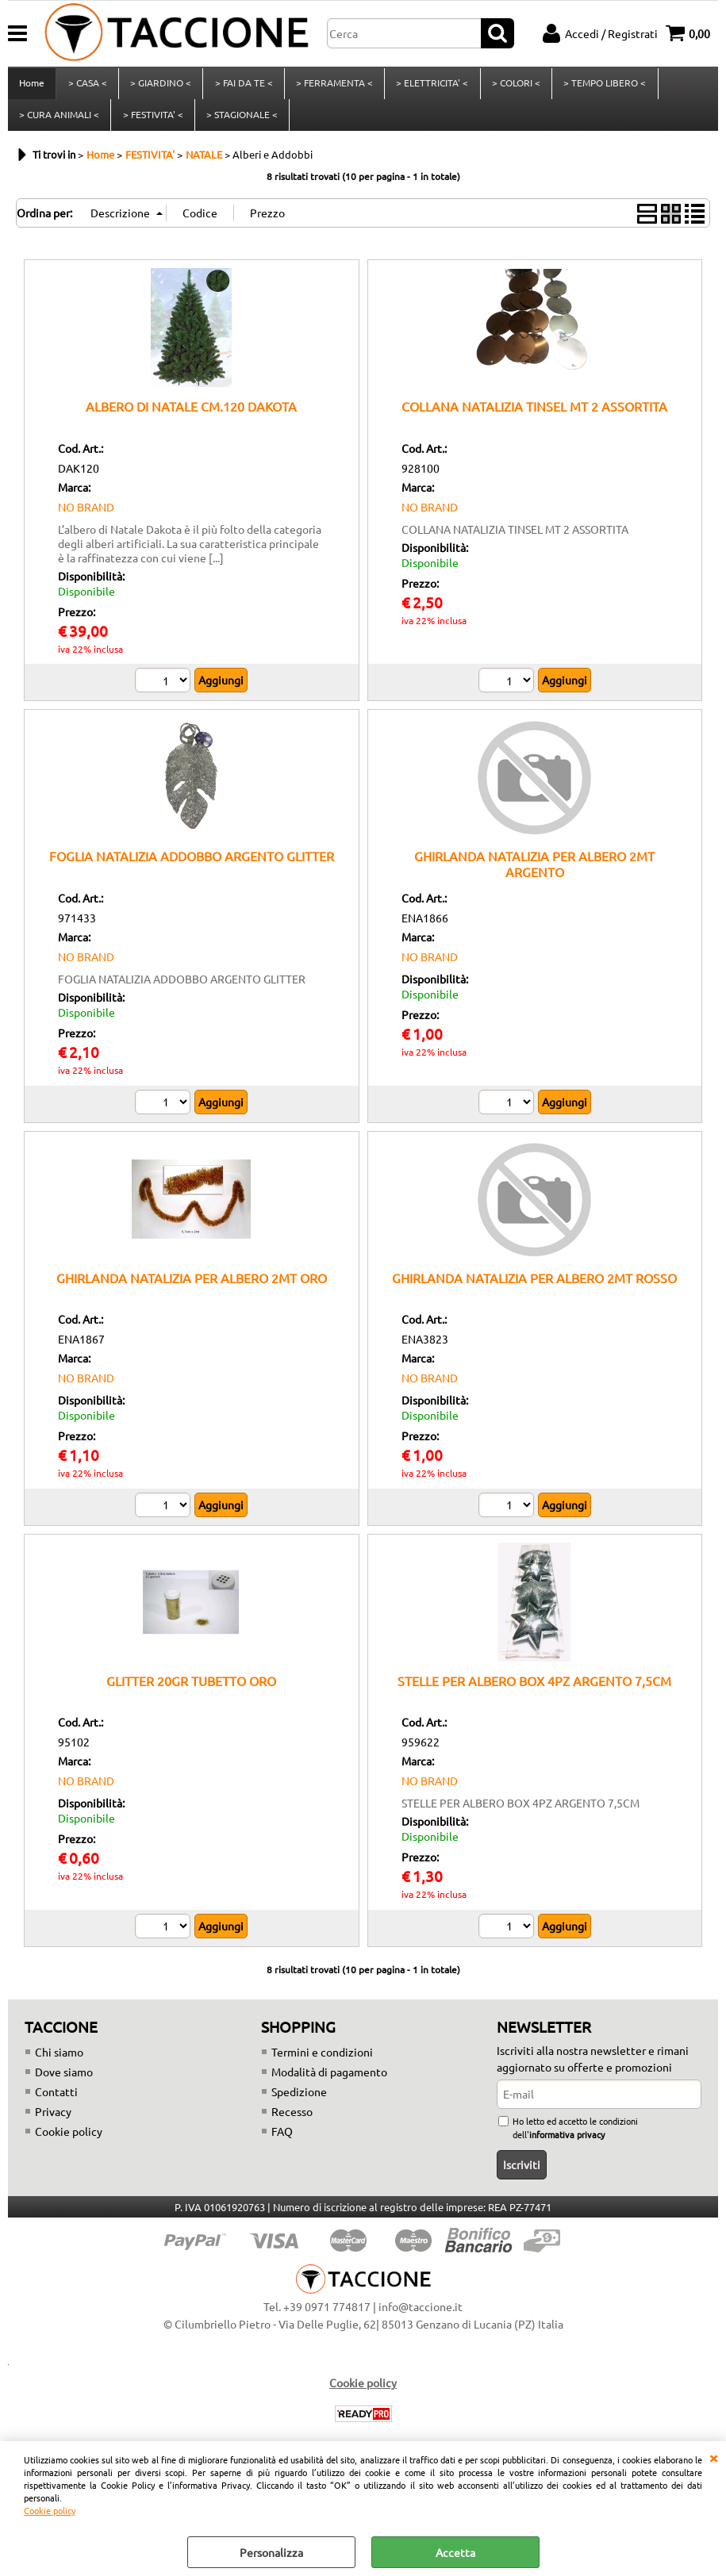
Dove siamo (64, 2081)
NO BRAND (86, 516)
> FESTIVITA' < (152, 121)
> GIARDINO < (159, 85)
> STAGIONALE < (241, 121)
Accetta (455, 2552)
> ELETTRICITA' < (430, 85)
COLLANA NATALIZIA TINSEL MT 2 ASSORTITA (534, 416)
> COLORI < (514, 85)
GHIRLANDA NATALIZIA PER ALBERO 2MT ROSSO (534, 1287)
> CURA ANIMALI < (59, 121)
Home (31, 85)
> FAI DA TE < (242, 85)
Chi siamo (59, 2061)
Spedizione (299, 2101)
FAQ (282, 2140)
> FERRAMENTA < (332, 85)
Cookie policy (49, 2510)
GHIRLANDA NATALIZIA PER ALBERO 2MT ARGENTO (534, 873)
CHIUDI (713, 2457)
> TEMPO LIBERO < (602, 85)
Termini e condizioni (322, 2061)
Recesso (292, 2121)
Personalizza (271, 2552)
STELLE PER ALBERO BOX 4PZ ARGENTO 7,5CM (534, 1690)
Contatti (56, 2101)
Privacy (53, 2121)
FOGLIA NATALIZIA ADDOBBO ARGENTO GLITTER (191, 866)
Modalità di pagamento (329, 2081)
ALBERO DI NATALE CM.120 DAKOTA (191, 416)
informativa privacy (567, 2143)
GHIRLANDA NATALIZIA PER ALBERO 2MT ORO (191, 1287)
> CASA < (86, 85)
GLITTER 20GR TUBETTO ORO (191, 1690)
